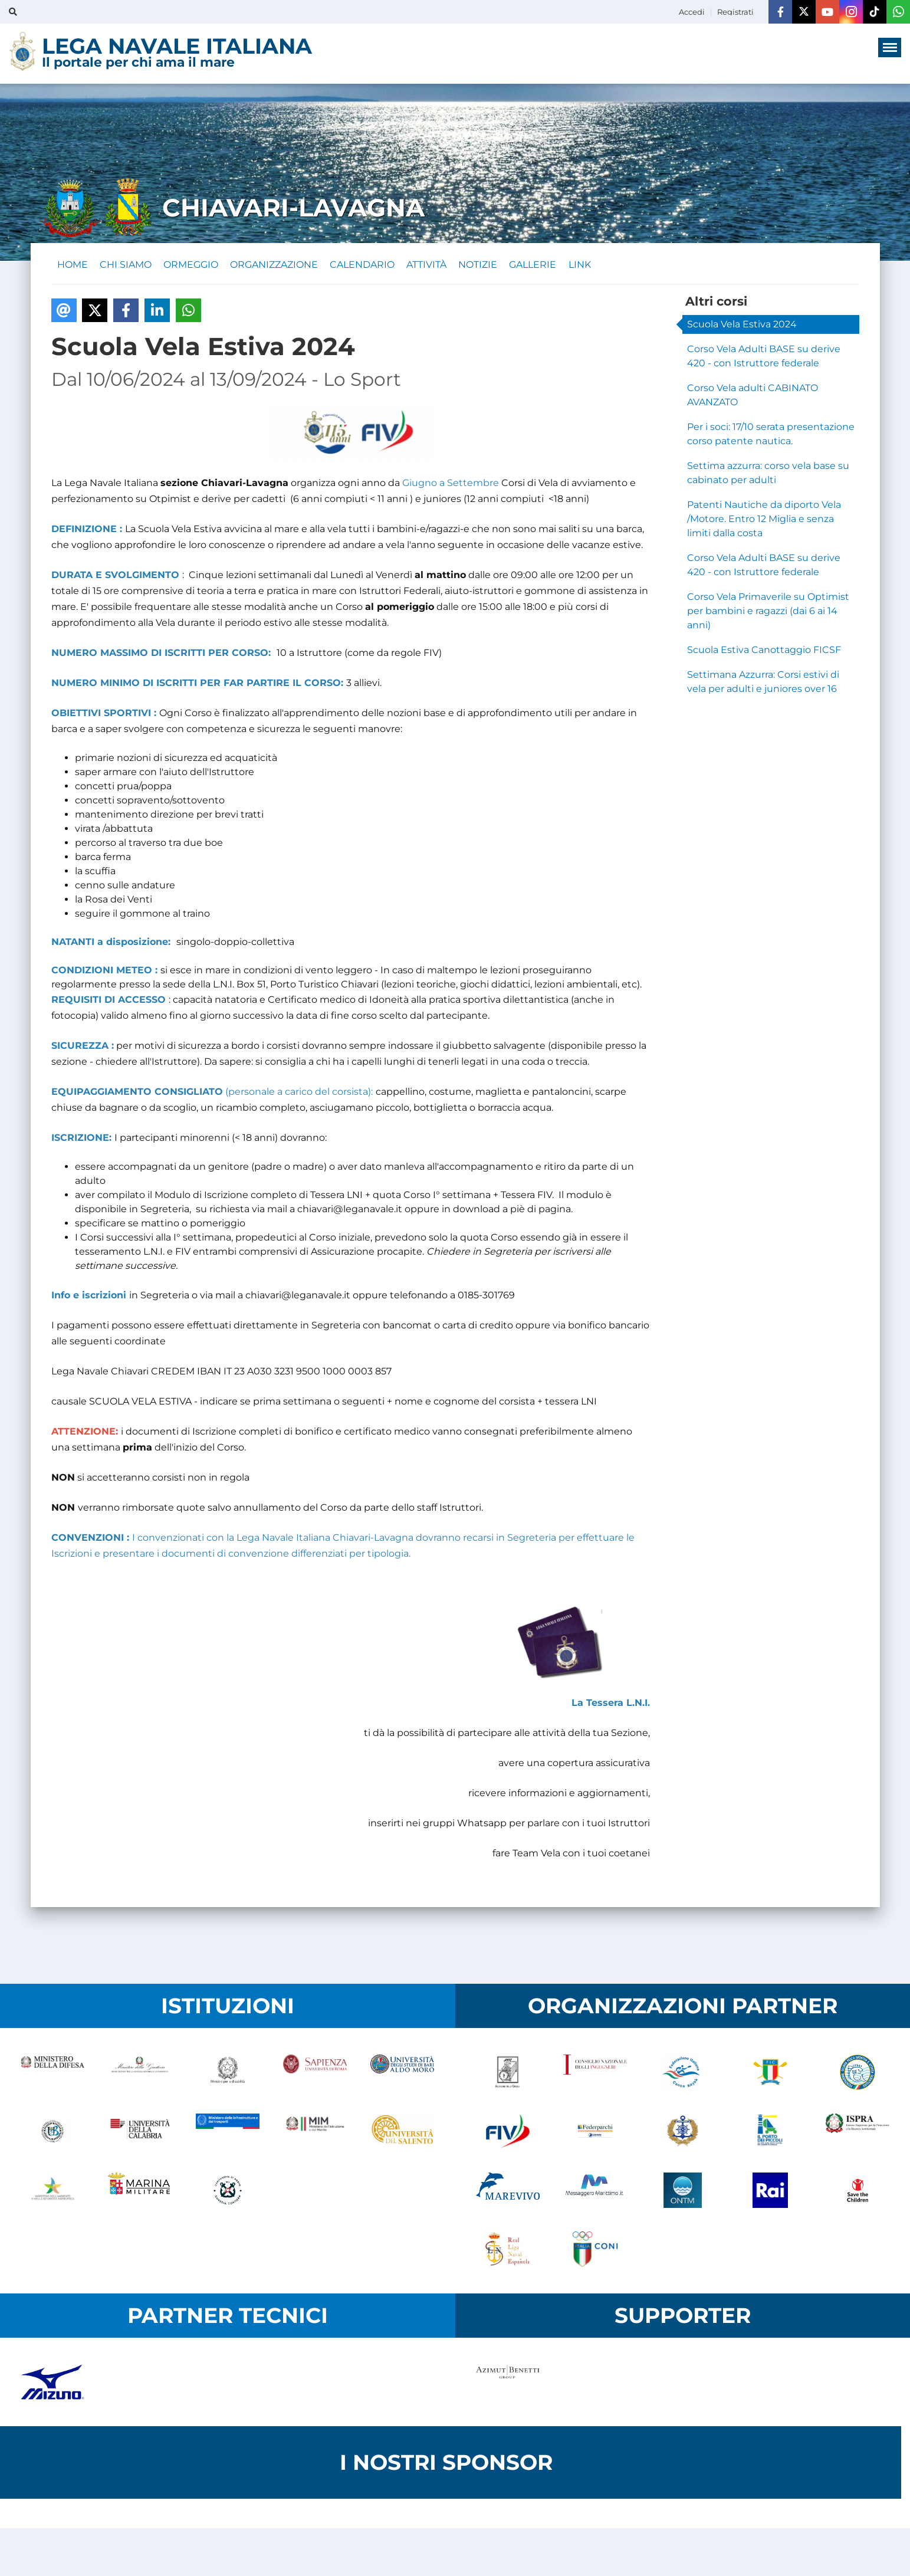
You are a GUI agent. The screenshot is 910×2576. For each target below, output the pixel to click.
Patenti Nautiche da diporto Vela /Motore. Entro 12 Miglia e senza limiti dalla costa (764, 522)
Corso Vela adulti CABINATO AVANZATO (752, 398)
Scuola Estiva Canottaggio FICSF (764, 653)
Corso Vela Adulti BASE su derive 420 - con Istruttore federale (763, 359)
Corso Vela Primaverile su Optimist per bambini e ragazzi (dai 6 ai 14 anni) (768, 614)
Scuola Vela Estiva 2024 (742, 327)
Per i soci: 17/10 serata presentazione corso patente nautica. (771, 437)
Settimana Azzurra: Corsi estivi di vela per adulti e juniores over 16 (763, 685)
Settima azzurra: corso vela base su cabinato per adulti (768, 476)
